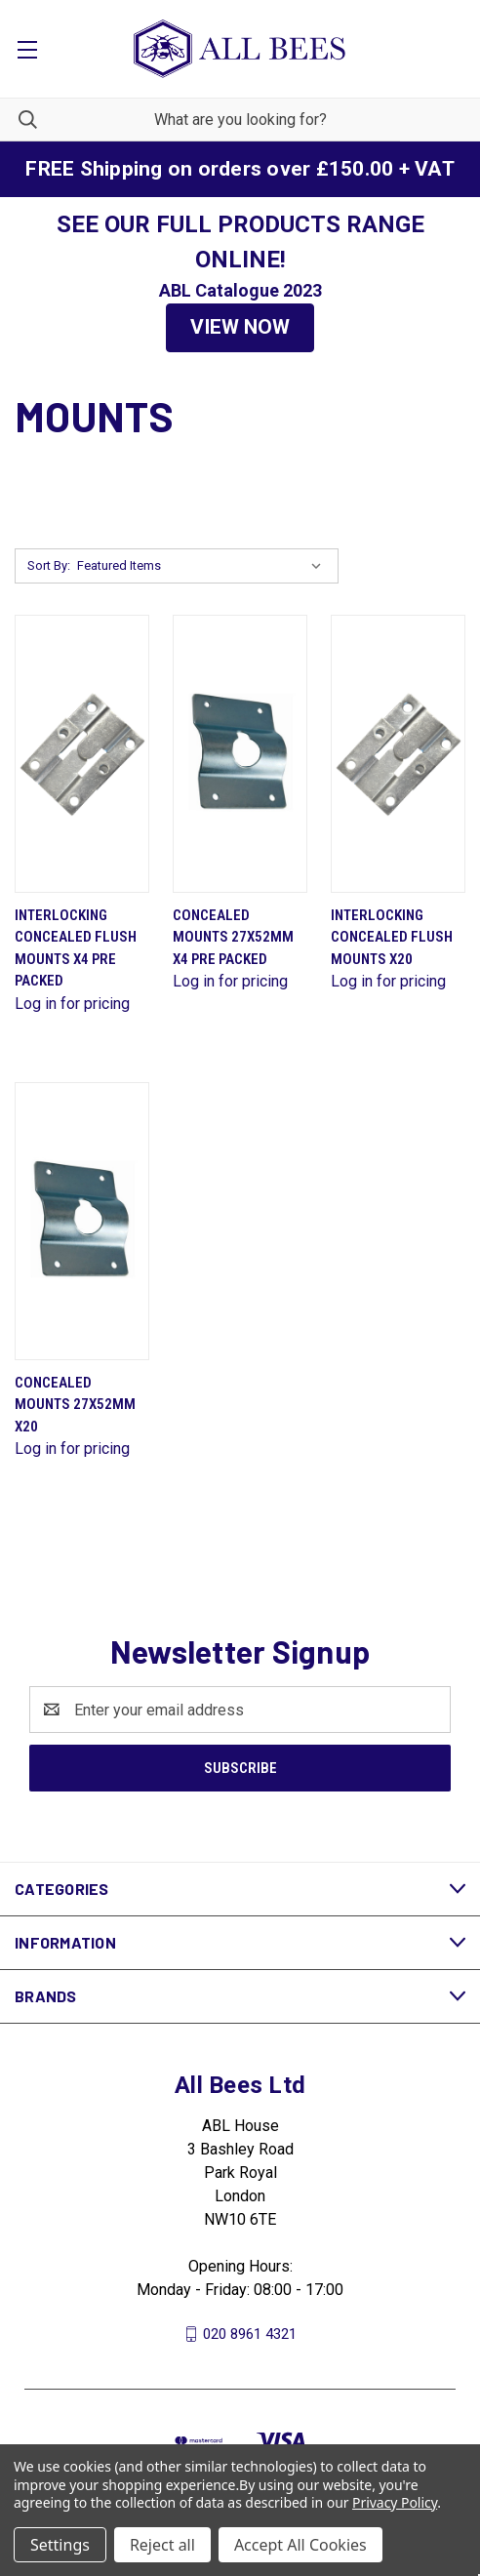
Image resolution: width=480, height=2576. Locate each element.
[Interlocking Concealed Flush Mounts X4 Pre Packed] (82, 754)
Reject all (162, 2545)
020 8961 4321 (250, 2334)
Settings (60, 2545)
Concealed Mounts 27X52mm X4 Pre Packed (233, 937)
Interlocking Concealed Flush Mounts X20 (392, 937)
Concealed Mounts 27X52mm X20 (75, 1404)
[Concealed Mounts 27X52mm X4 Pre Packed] (240, 754)
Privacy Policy (394, 2502)
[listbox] (203, 566)
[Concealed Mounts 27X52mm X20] (82, 1221)
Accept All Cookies (300, 2545)
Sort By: (48, 565)
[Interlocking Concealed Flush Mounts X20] (398, 754)
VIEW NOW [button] (240, 327)
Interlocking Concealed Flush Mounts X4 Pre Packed (76, 948)
